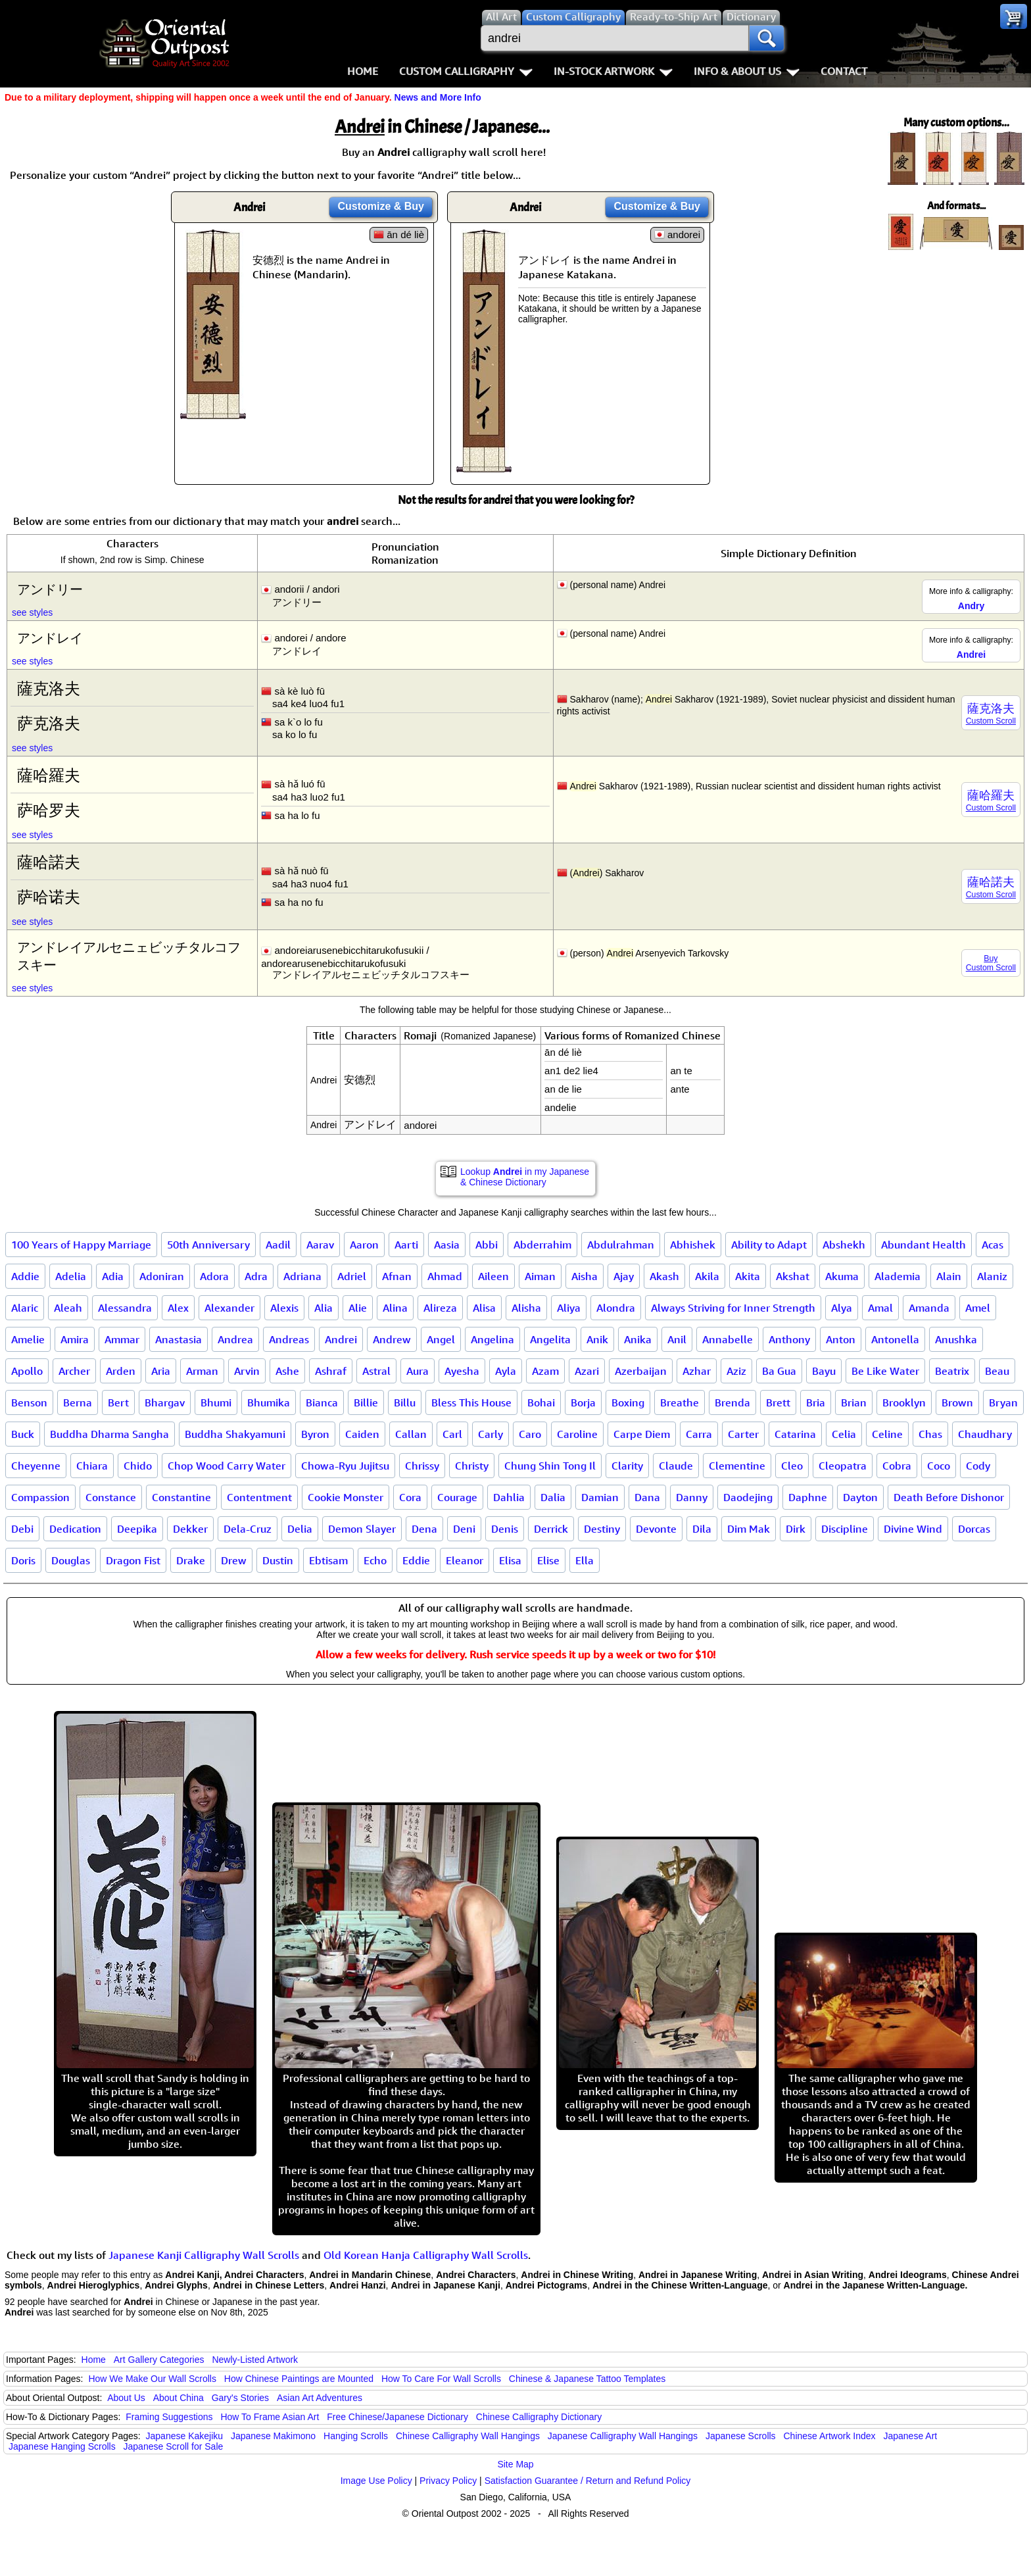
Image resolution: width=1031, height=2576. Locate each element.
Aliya (569, 1307)
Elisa (510, 1560)
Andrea (235, 1339)
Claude (676, 1465)
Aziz (736, 1370)
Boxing (627, 1402)
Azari (587, 1370)
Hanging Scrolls (356, 2436)
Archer (74, 1370)
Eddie (416, 1560)
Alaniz (992, 1276)
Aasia (447, 1244)
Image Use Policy (376, 2480)
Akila (707, 1276)
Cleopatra (843, 1465)
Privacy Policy (448, 2480)
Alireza (440, 1307)
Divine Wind (913, 1528)
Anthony (789, 1339)
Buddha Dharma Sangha (109, 1434)
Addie (25, 1276)
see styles (32, 612)
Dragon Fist (133, 1560)
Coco (938, 1465)
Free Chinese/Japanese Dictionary (397, 2417)
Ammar (122, 1339)
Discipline (844, 1528)
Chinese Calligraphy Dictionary (539, 2417)
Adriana (302, 1276)
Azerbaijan (641, 1370)
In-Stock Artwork (613, 71)
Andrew (392, 1339)
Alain (948, 1276)
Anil (676, 1339)
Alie (357, 1307)
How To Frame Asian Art (269, 2417)
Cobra (896, 1465)
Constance (110, 1497)
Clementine (737, 1465)
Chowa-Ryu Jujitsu (345, 1465)
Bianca (322, 1402)
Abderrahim (542, 1244)
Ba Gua (779, 1370)
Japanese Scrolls (741, 2436)
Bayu (824, 1370)
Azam (545, 1370)
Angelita (550, 1339)
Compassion (40, 1497)
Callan (411, 1434)
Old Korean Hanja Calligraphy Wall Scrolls (426, 2255)
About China (178, 2397)
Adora (214, 1276)
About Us (126, 2397)
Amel (977, 1307)
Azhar (697, 1370)
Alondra (615, 1307)
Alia (323, 1307)
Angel (441, 1339)
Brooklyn (904, 1402)
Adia (113, 1276)
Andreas (289, 1339)
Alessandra (125, 1307)
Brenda (732, 1402)
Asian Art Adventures (319, 2397)
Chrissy (422, 1465)
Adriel (351, 1276)
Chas (930, 1434)
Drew (234, 1560)
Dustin (277, 1560)
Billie (366, 1402)
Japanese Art (910, 2436)
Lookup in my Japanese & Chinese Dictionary (524, 1176)
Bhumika (268, 1402)
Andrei (341, 1339)
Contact (844, 71)
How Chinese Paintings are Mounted (298, 2378)
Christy (472, 1465)
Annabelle (727, 1339)
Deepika (137, 1528)
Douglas (70, 1560)
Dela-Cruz (248, 1528)
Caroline (577, 1434)
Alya (841, 1307)
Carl (452, 1434)
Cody (978, 1465)
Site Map (515, 2464)
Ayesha (461, 1370)
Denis (504, 1528)
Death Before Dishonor (949, 1497)
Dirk (795, 1528)
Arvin (247, 1370)
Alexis (284, 1307)
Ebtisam (328, 1560)
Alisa (484, 1307)
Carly (490, 1434)
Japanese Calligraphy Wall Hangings (623, 2436)
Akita (747, 1276)
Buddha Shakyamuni (235, 1434)
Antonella (895, 1339)
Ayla (505, 1370)
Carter (743, 1434)
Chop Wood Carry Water (226, 1465)
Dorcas (974, 1528)
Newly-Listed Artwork (255, 2359)
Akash (664, 1276)
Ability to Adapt (769, 1244)
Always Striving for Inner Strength (733, 1307)
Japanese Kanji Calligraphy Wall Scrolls (203, 2255)
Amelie (28, 1339)
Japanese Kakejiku (185, 2436)
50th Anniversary (208, 1244)
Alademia (898, 1276)
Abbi (486, 1244)
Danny (691, 1497)
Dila (701, 1528)
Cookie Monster (345, 1497)
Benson (29, 1402)
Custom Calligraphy (466, 71)
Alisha (526, 1307)
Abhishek (692, 1244)
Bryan (1003, 1402)
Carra (699, 1434)
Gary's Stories (240, 2397)
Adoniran (161, 1276)
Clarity (627, 1465)
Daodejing (748, 1497)
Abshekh (844, 1244)
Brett (778, 1402)
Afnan (397, 1276)
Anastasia (178, 1339)
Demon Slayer (362, 1528)
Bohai (541, 1402)
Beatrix (952, 1370)
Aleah (68, 1307)
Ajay (623, 1276)
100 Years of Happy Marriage (81, 1244)
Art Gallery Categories (159, 2359)
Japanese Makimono (273, 2436)
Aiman (540, 1276)
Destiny (602, 1528)
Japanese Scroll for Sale (174, 2446)
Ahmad (444, 1276)
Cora (410, 1497)
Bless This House (471, 1402)
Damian (600, 1497)
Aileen (493, 1276)
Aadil (278, 1244)
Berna (77, 1402)
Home (362, 71)
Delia (299, 1528)
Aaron (364, 1244)
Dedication (75, 1528)
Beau (997, 1370)
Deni (464, 1528)
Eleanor (464, 1560)
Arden (120, 1370)
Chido (138, 1465)
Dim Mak (748, 1528)
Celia (844, 1434)
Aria (160, 1370)
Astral (376, 1370)
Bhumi (216, 1402)
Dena (424, 1528)
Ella (584, 1560)
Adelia (70, 1276)
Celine (887, 1434)
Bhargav (165, 1402)
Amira (74, 1339)
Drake (190, 1560)
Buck (22, 1434)
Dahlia (509, 1497)
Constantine (181, 1497)
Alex (178, 1307)
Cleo (792, 1465)
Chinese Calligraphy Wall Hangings (468, 2436)
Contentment (259, 1497)
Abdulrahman (620, 1244)
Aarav (320, 1244)
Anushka (956, 1339)
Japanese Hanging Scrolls (62, 2446)
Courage (457, 1497)
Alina (395, 1307)
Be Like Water (885, 1370)
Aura (417, 1370)
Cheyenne (35, 1465)
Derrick (551, 1528)
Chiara (92, 1465)
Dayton (860, 1497)
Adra (256, 1276)
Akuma (842, 1276)
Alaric (24, 1307)
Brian (854, 1402)
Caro (530, 1434)
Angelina (492, 1339)
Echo (375, 1560)
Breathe (679, 1402)
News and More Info (438, 97)
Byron (315, 1434)
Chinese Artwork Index (830, 2436)
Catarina (795, 1434)
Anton (840, 1339)
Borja (583, 1402)
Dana (647, 1497)
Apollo (27, 1370)
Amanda (929, 1307)
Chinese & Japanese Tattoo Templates (587, 2378)
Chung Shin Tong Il (550, 1465)
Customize (380, 206)
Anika (638, 1339)
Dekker (190, 1528)
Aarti (406, 1244)
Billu (405, 1402)
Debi (22, 1528)
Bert (118, 1402)
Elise (548, 1560)
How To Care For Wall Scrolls (441, 2378)
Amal (880, 1307)
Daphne (807, 1497)
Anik (597, 1339)
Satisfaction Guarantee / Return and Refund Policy (588, 2480)
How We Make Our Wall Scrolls (152, 2378)
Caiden (362, 1434)
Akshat (792, 1276)
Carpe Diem (641, 1434)
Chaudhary (985, 1434)
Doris (23, 1560)
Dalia (552, 1497)
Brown (957, 1402)
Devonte (656, 1528)
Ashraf (331, 1370)
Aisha (584, 1276)
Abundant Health (923, 1244)
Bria (815, 1402)
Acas (992, 1244)
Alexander (229, 1307)
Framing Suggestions (169, 2417)
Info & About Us (747, 71)
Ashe (287, 1370)
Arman (202, 1370)
